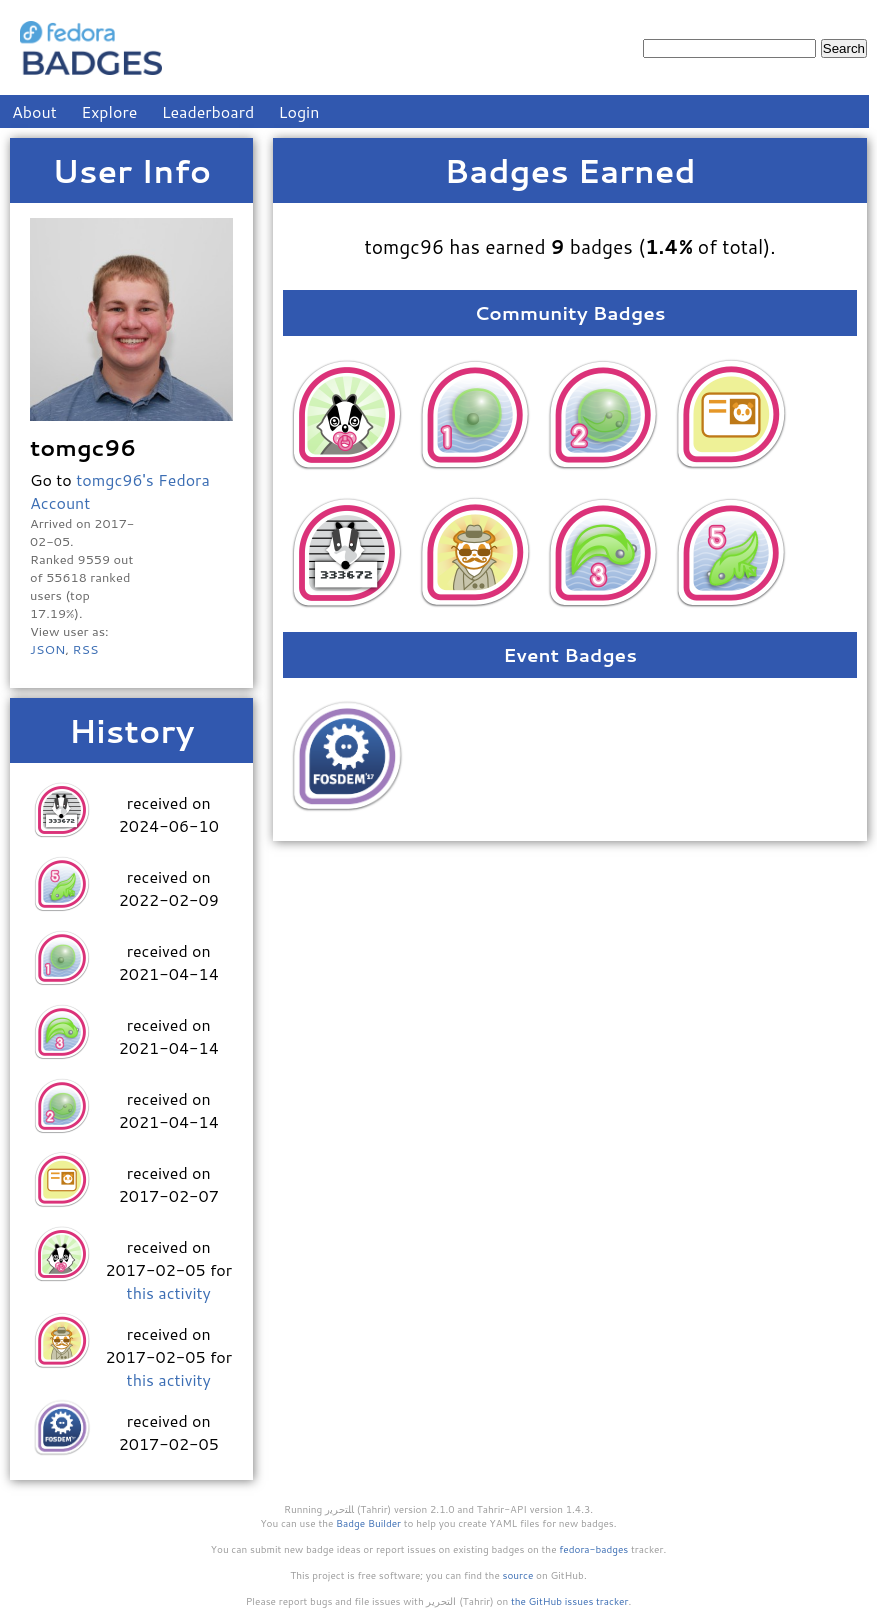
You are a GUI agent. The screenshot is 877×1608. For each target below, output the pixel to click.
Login (299, 111)
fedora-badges (593, 1549)
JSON (47, 649)
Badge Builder (368, 1523)
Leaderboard (208, 111)
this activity (169, 1292)
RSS (85, 649)
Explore (109, 111)
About (34, 111)
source (518, 1575)
